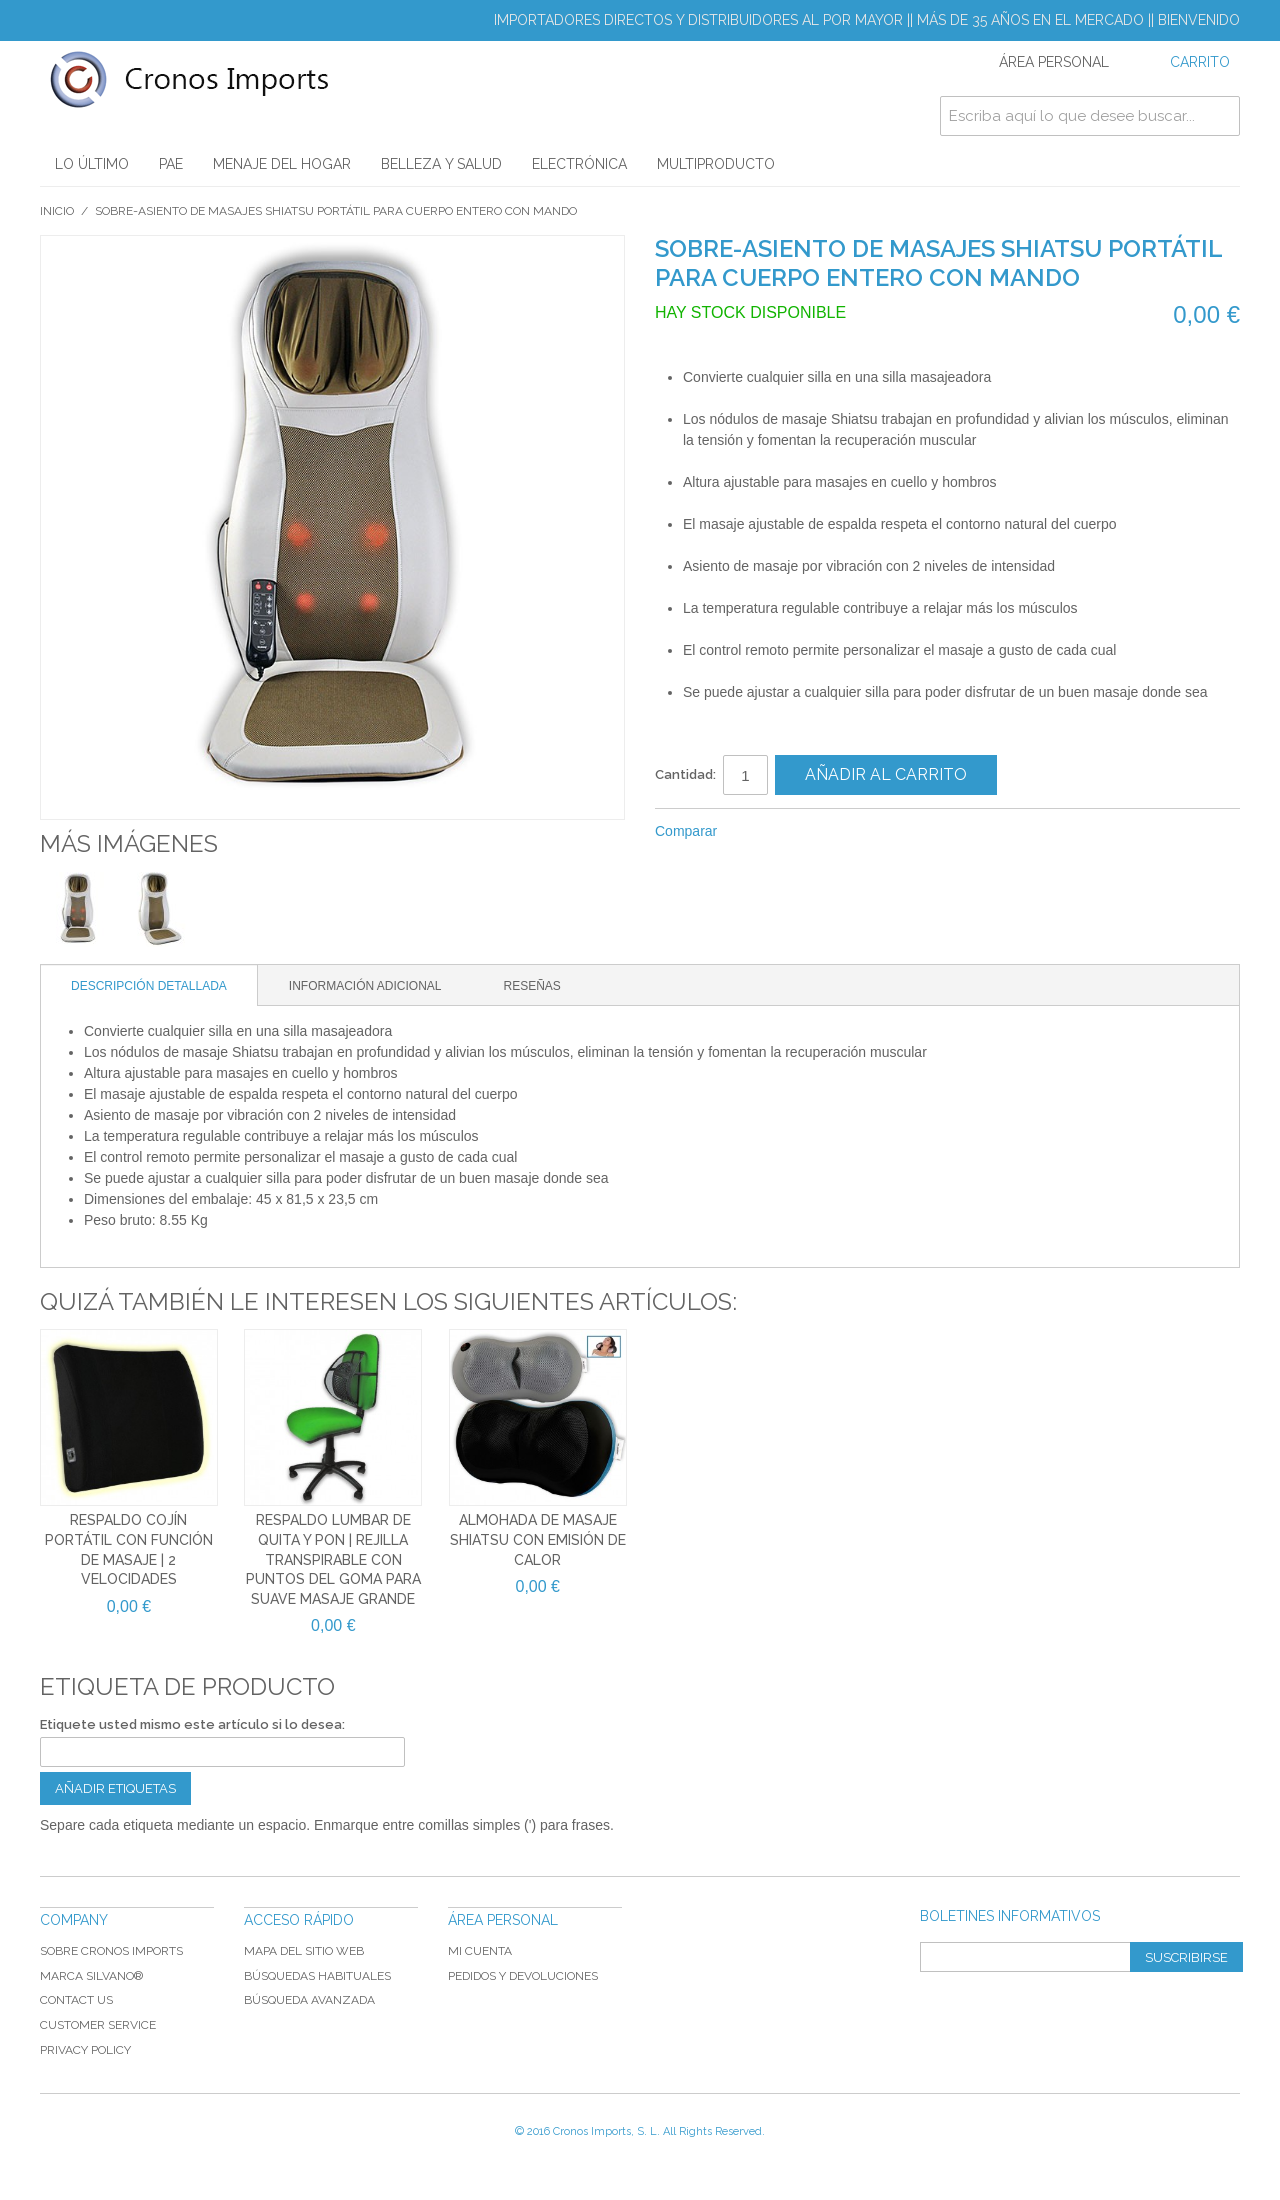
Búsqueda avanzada (309, 2000)
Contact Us (76, 2000)
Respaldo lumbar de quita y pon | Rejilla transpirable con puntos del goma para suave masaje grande (333, 1559)
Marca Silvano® (91, 1976)
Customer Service (98, 2025)
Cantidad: (685, 774)
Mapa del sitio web (304, 1951)
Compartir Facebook (759, 832)
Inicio (57, 211)
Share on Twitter (799, 832)
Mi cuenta (480, 1951)
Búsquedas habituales (317, 1976)
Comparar (686, 831)
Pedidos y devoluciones (523, 1976)
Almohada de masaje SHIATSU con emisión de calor (538, 1539)
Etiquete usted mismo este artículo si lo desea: (192, 1724)
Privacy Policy (85, 2050)
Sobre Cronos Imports (111, 1951)
